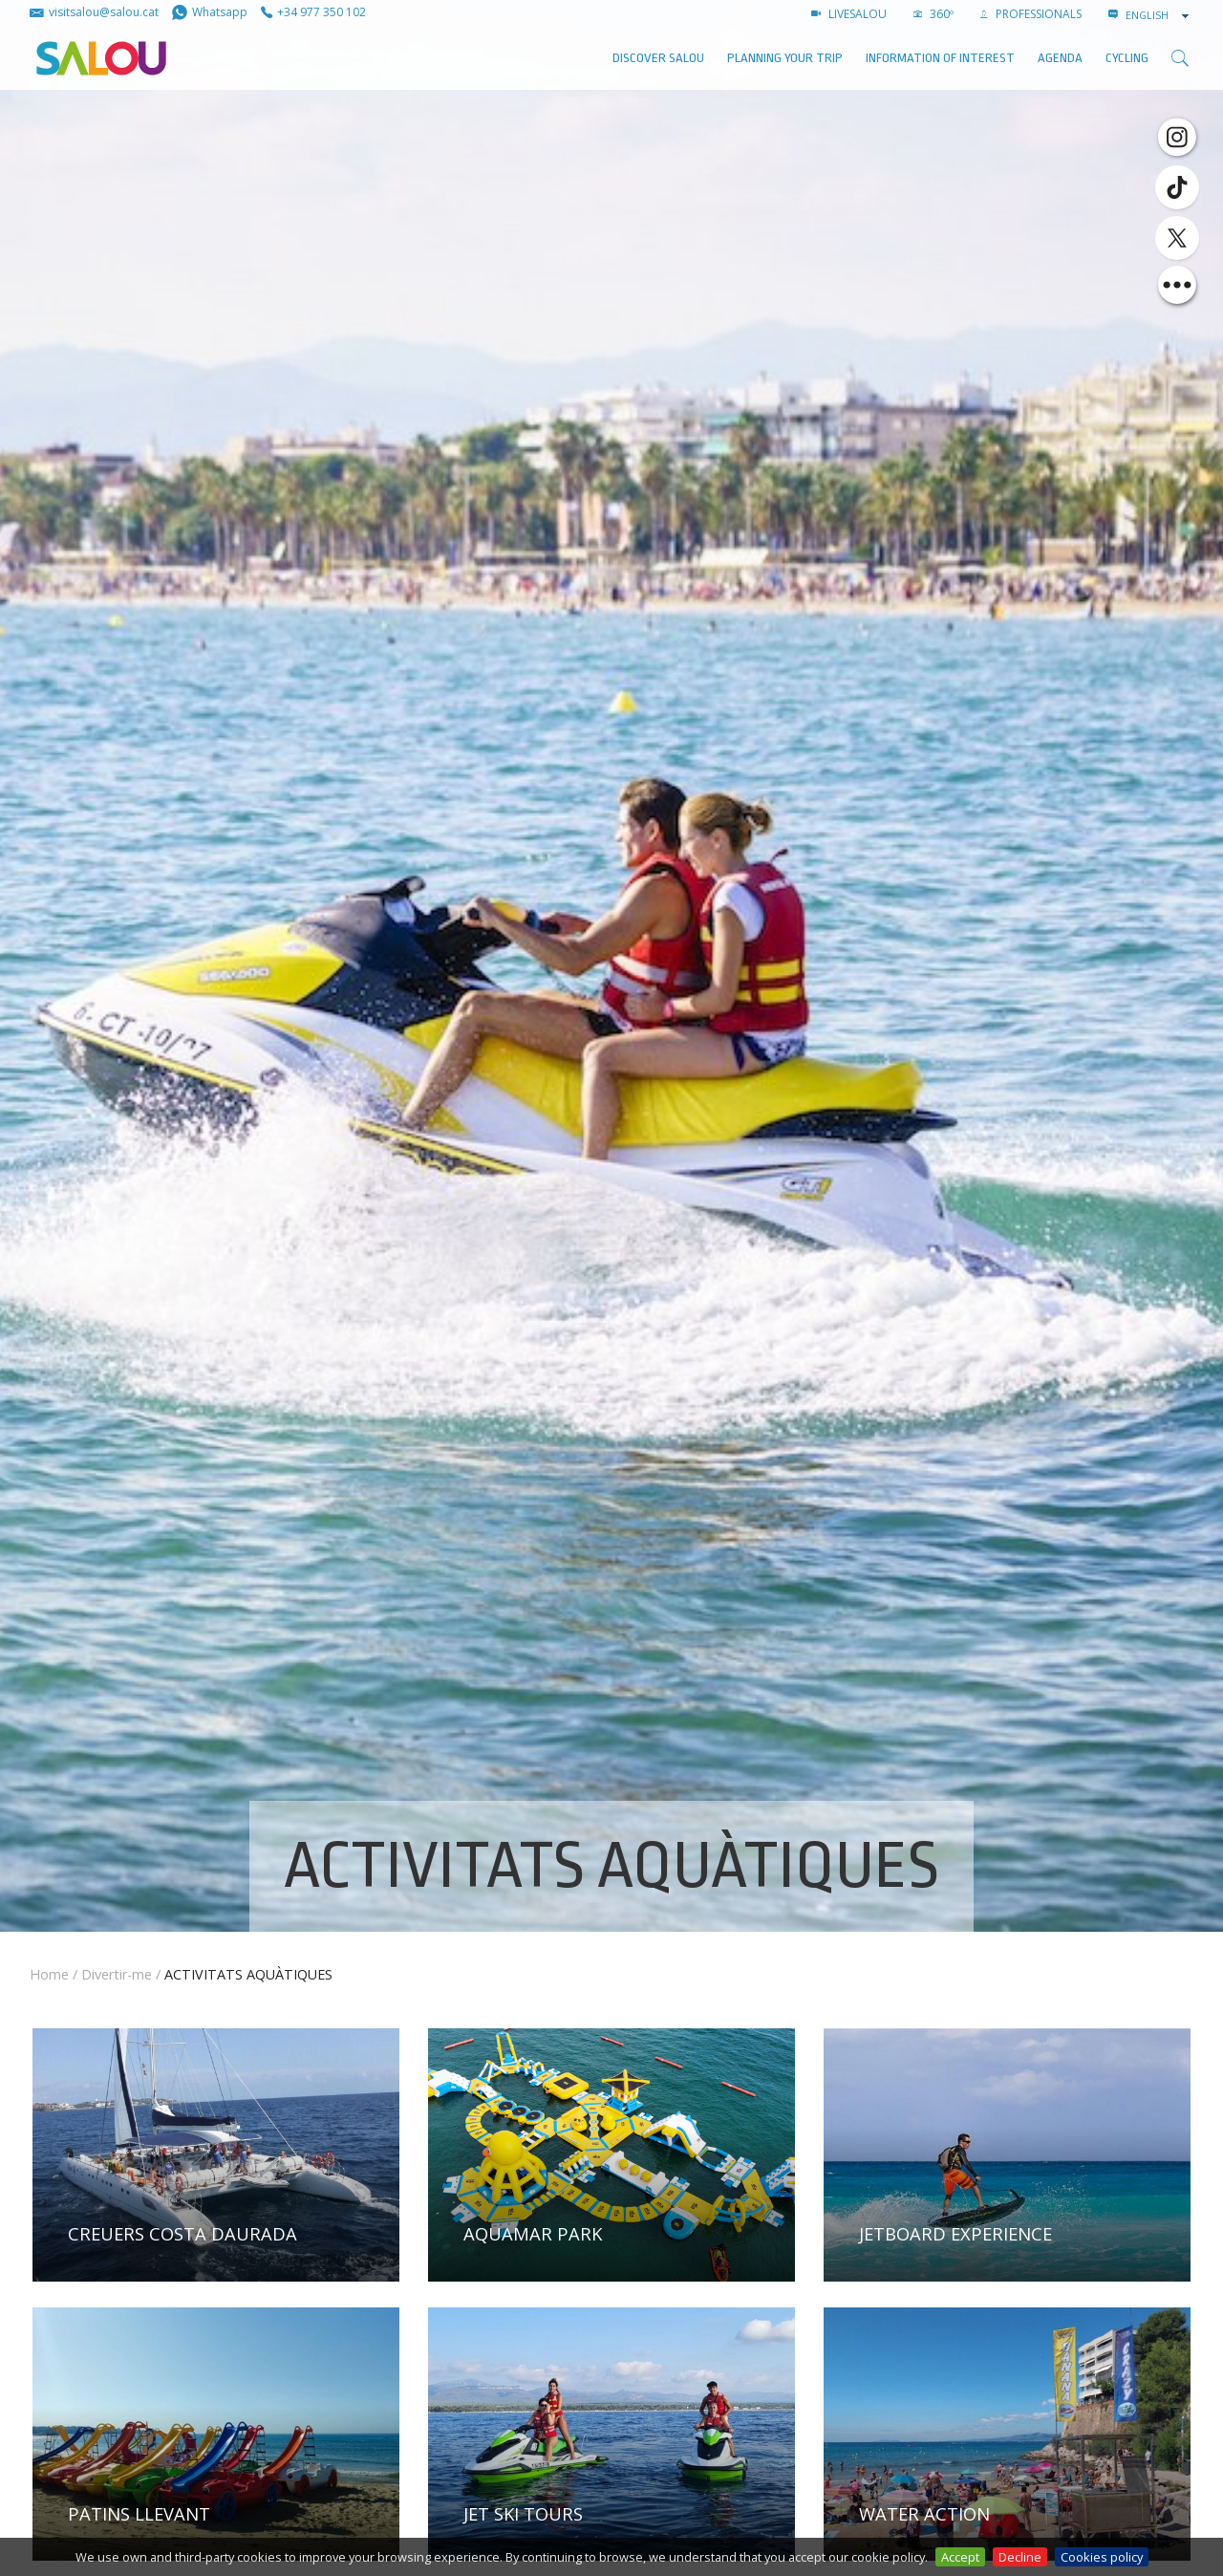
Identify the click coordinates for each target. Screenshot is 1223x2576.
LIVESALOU (849, 14)
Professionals (1031, 14)
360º (933, 14)
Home (49, 1974)
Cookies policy (1102, 2556)
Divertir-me (116, 1974)
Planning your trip (785, 58)
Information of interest (940, 58)
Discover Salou (658, 58)
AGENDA (1060, 58)
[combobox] (1159, 15)
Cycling (1126, 58)
